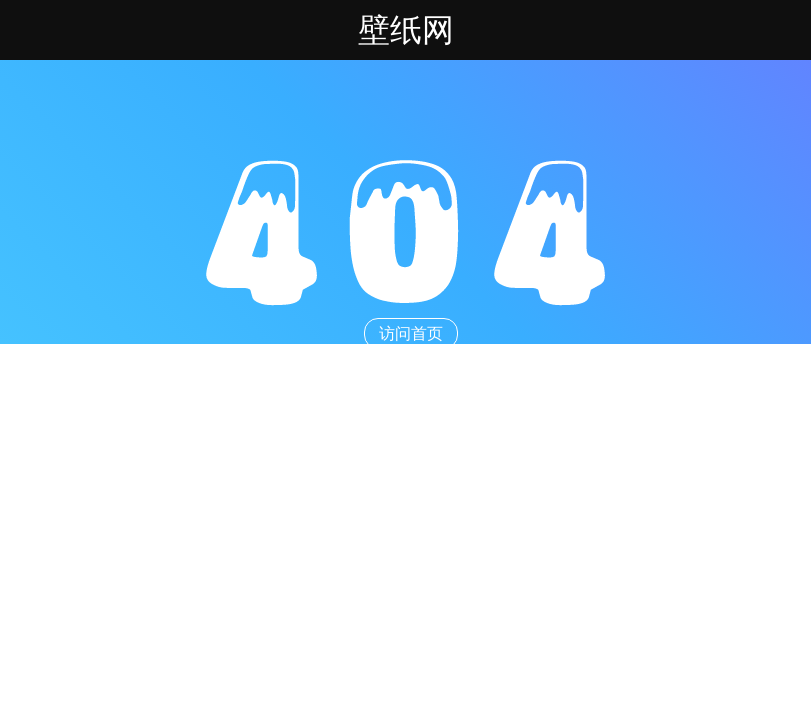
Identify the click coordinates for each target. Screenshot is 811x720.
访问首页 (411, 333)
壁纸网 (406, 30)
